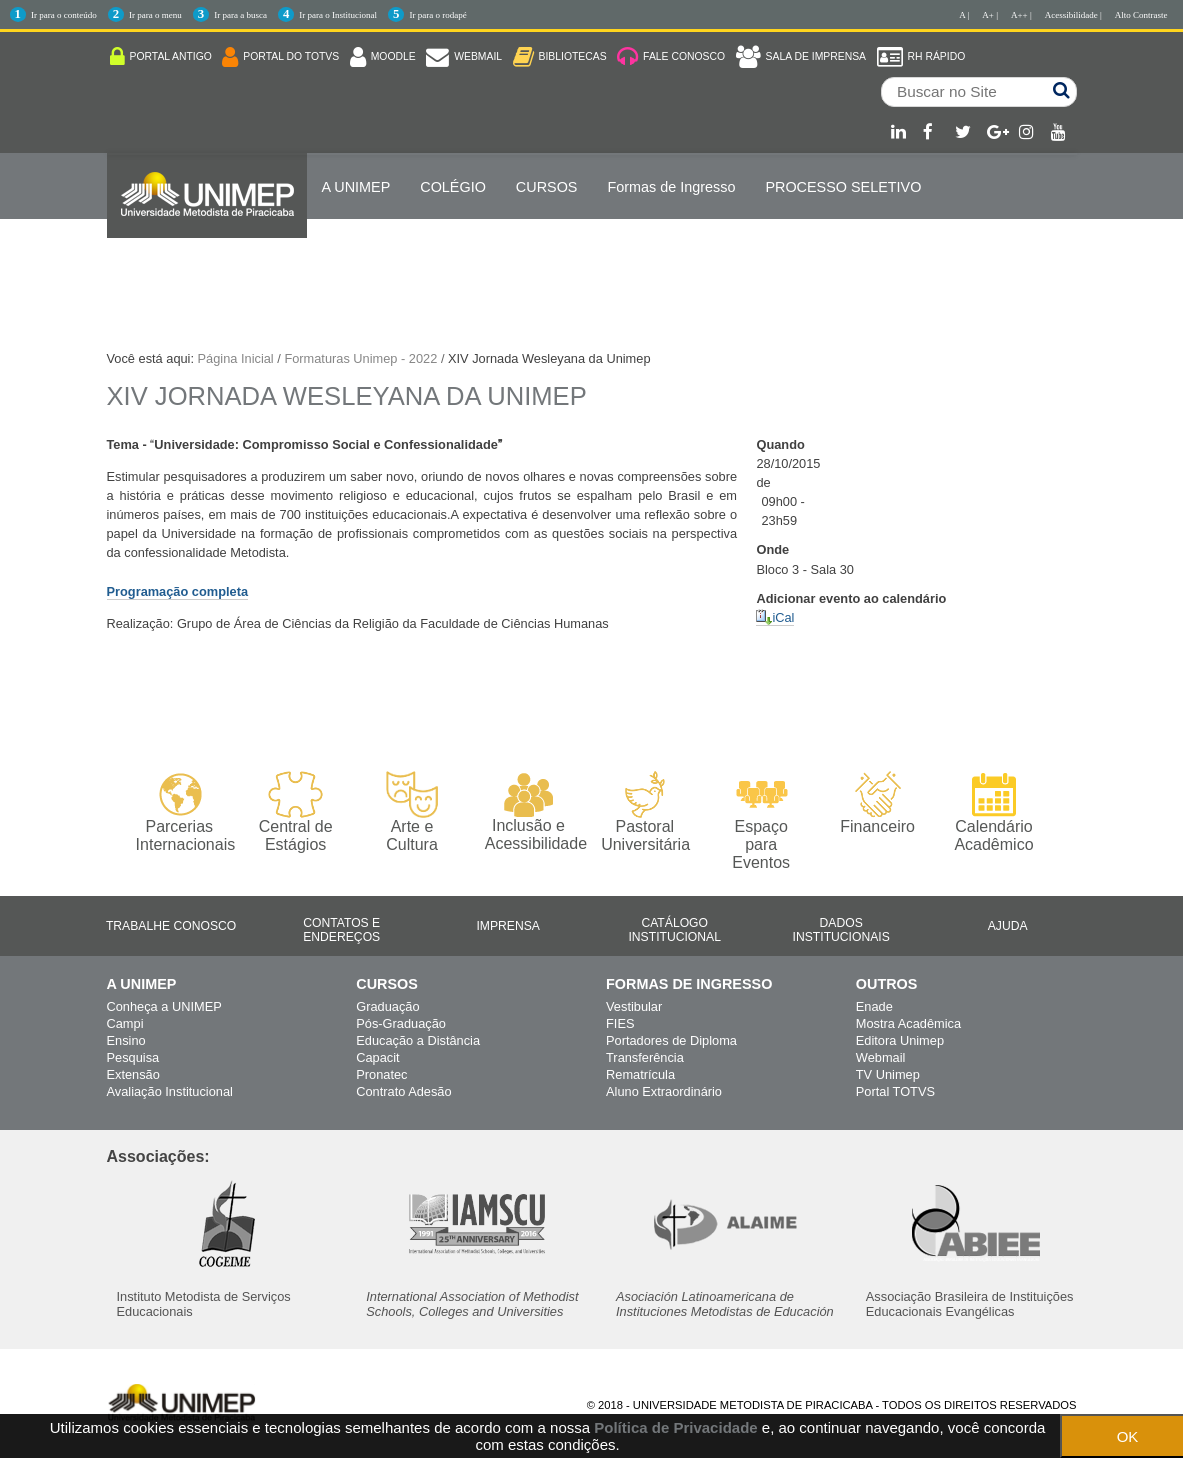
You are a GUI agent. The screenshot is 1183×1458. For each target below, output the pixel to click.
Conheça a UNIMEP (164, 1006)
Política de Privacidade (675, 1427)
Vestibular (634, 1006)
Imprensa (508, 926)
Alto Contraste (1141, 15)
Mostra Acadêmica (908, 1023)
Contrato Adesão (403, 1091)
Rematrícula (640, 1074)
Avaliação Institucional (170, 1091)
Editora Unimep (900, 1040)
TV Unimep (888, 1074)
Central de (295, 812)
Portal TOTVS (895, 1091)
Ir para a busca (240, 15)
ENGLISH (353, 251)
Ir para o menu (155, 15)
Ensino (126, 1040)
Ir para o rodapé (437, 15)
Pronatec (381, 1074)
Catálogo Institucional (674, 930)
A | (964, 15)
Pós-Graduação (401, 1023)
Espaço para (761, 821)
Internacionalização (207, 251)
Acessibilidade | (1073, 15)
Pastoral (644, 812)
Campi (125, 1023)
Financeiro (877, 803)
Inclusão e (528, 812)
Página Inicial (236, 358)
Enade (874, 1006)
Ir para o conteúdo (64, 15)
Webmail (881, 1057)
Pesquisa (133, 1057)
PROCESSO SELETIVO (843, 187)
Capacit (377, 1057)
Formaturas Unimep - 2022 (360, 358)
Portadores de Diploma (671, 1040)
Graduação (387, 1006)
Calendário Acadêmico (993, 812)
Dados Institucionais (841, 930)
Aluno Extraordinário (664, 1091)
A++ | (1021, 15)
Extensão (133, 1074)
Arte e (411, 812)
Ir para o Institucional (338, 15)
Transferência (645, 1057)
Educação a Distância (418, 1040)
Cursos (547, 187)
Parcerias (179, 812)
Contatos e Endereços (341, 930)
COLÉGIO (453, 187)
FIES (620, 1023)
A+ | (990, 15)
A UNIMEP (356, 187)
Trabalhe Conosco (171, 926)
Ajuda (1008, 926)
